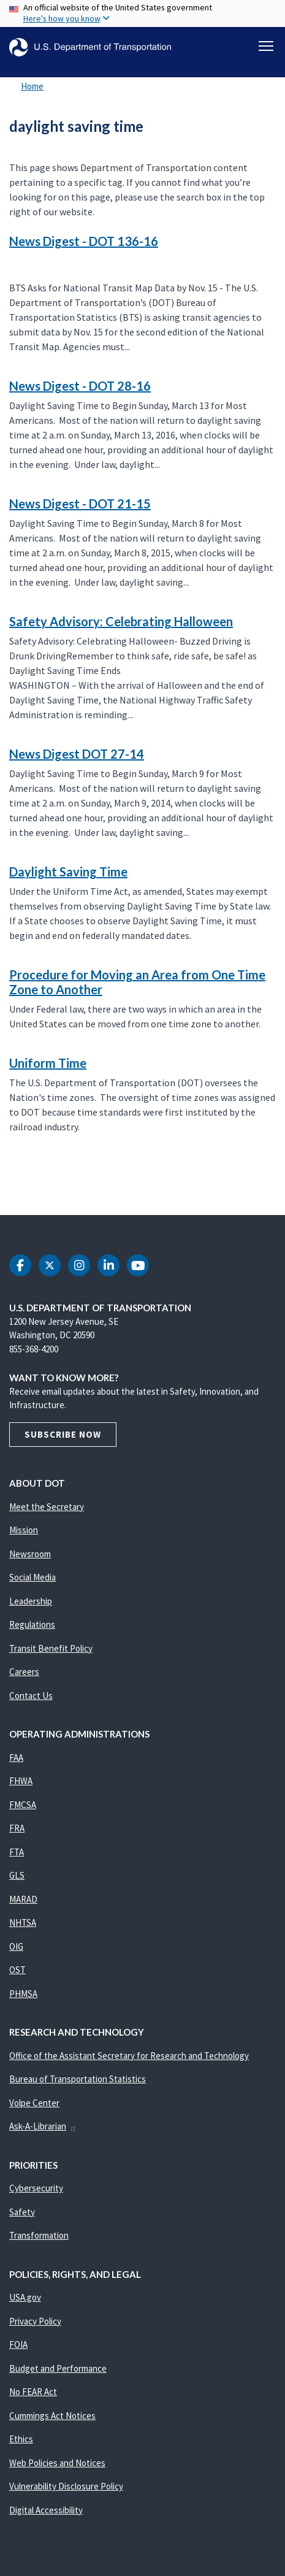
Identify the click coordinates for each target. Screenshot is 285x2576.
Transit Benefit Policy (51, 1648)
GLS (17, 1875)
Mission (23, 1530)
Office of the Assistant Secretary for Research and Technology (129, 2055)
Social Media (32, 1577)
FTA (16, 1852)
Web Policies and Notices (57, 2463)
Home (32, 86)
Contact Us (31, 1695)
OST (17, 1970)
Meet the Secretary (46, 1506)
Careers (24, 1671)
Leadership (30, 1601)
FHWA (20, 1781)
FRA (17, 1828)
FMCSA (22, 1805)
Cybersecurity (36, 2188)
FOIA (18, 2344)
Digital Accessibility (46, 2510)
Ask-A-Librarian (43, 2126)
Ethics (21, 2439)
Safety (22, 2212)
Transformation (39, 2235)
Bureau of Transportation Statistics (77, 2079)
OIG (16, 1946)
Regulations (32, 1624)
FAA (16, 1757)
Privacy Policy (35, 2321)
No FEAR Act (33, 2392)
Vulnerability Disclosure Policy (66, 2486)
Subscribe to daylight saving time (7, 1188)
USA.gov (25, 2297)
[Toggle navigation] (266, 46)
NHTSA (22, 1922)
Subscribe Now (63, 1434)
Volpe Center (34, 2103)
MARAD (23, 1899)
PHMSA (23, 1993)
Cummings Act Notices (52, 2415)
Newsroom (30, 1554)
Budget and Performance (58, 2368)
